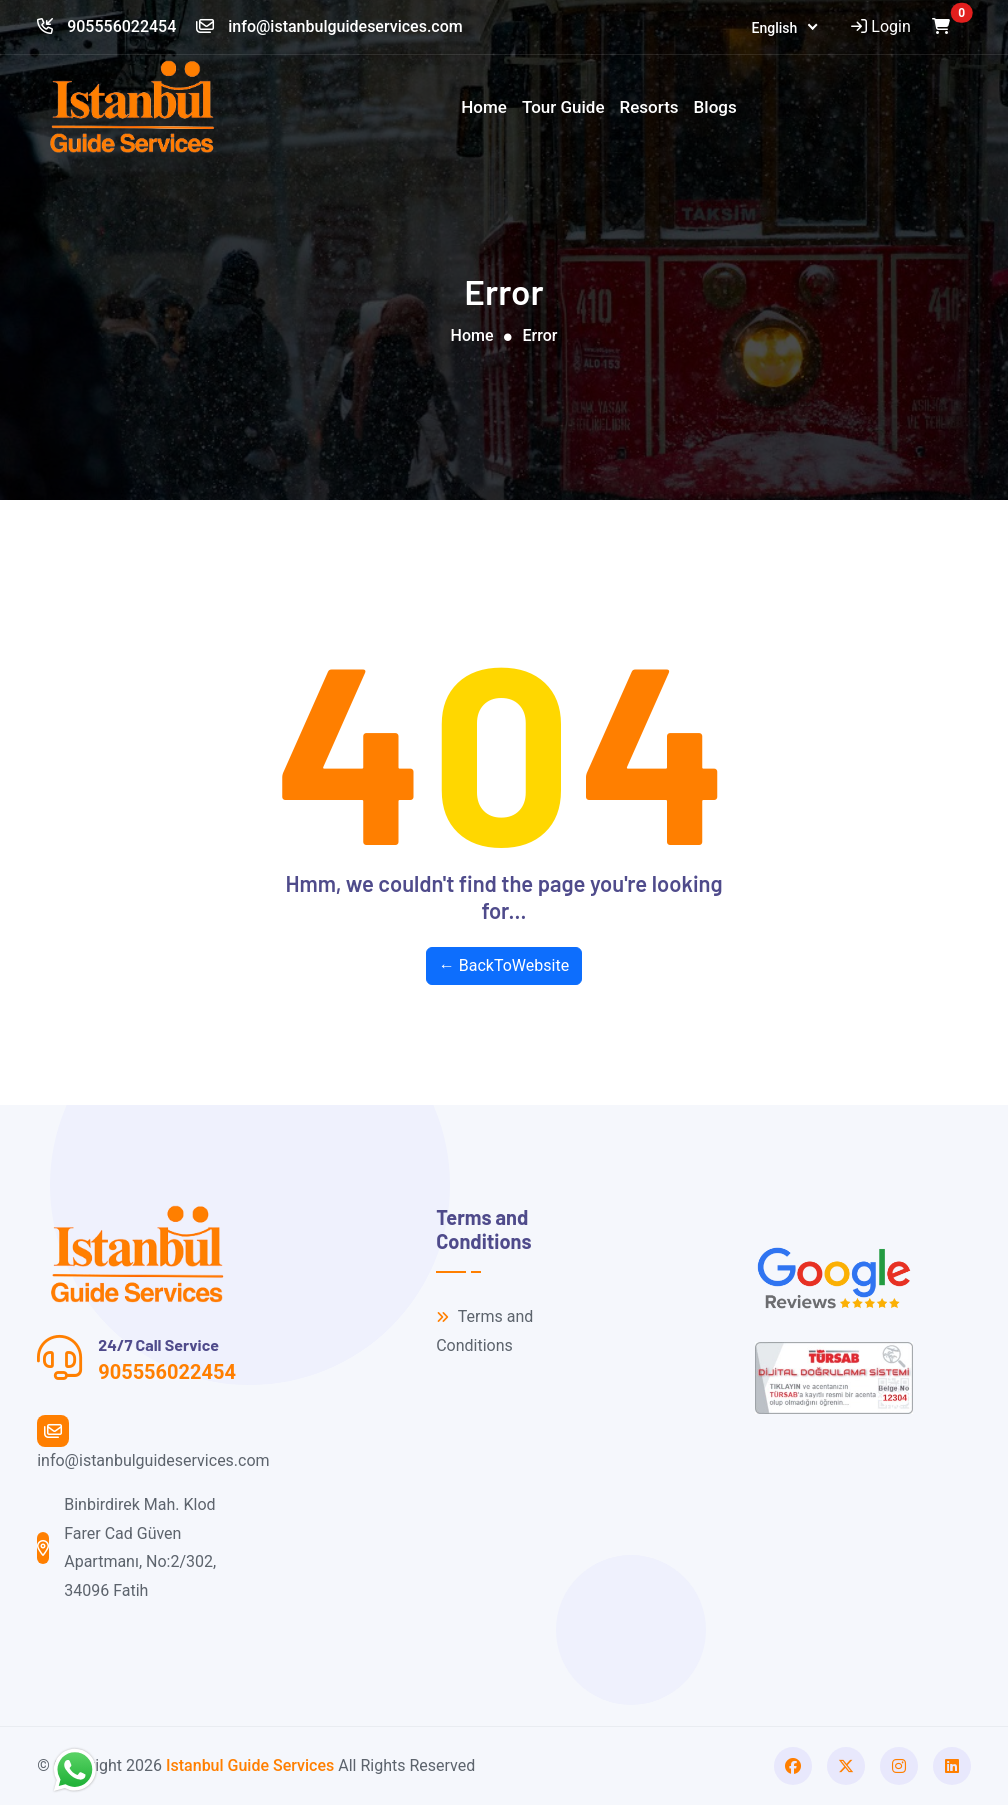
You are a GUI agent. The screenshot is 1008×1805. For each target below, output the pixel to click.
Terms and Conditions (484, 1331)
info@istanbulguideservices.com (329, 26)
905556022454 (106, 26)
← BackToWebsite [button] (504, 965)
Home (484, 107)
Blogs (715, 107)
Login (878, 26)
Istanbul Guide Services (250, 1765)
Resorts (649, 107)
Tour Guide (563, 107)
